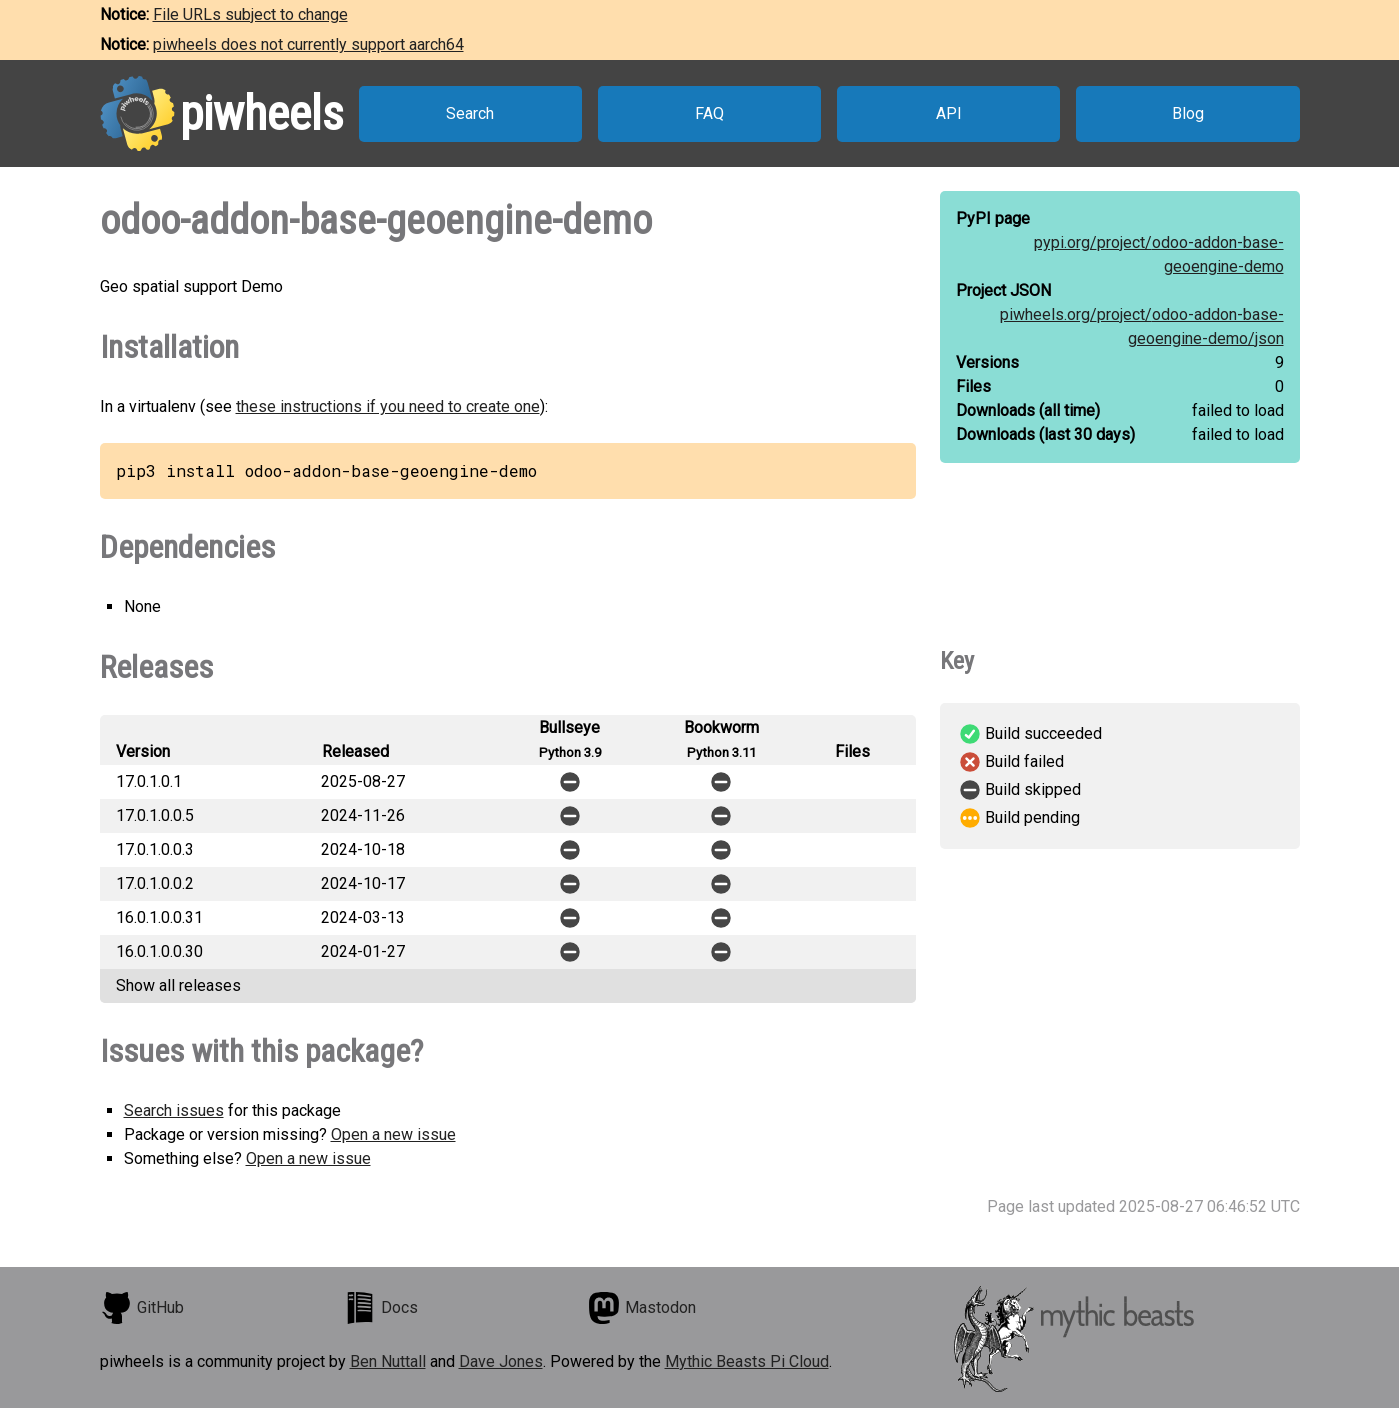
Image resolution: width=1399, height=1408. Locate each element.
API (949, 113)
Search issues (174, 1110)
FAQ (709, 113)
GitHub (142, 1308)
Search (470, 113)
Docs (381, 1308)
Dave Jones (501, 1361)
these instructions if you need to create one (388, 406)
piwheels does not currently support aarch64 (308, 44)
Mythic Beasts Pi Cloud (747, 1361)
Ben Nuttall (388, 1361)
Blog (1188, 113)
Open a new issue (393, 1134)
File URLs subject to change (250, 14)
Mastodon (642, 1308)
